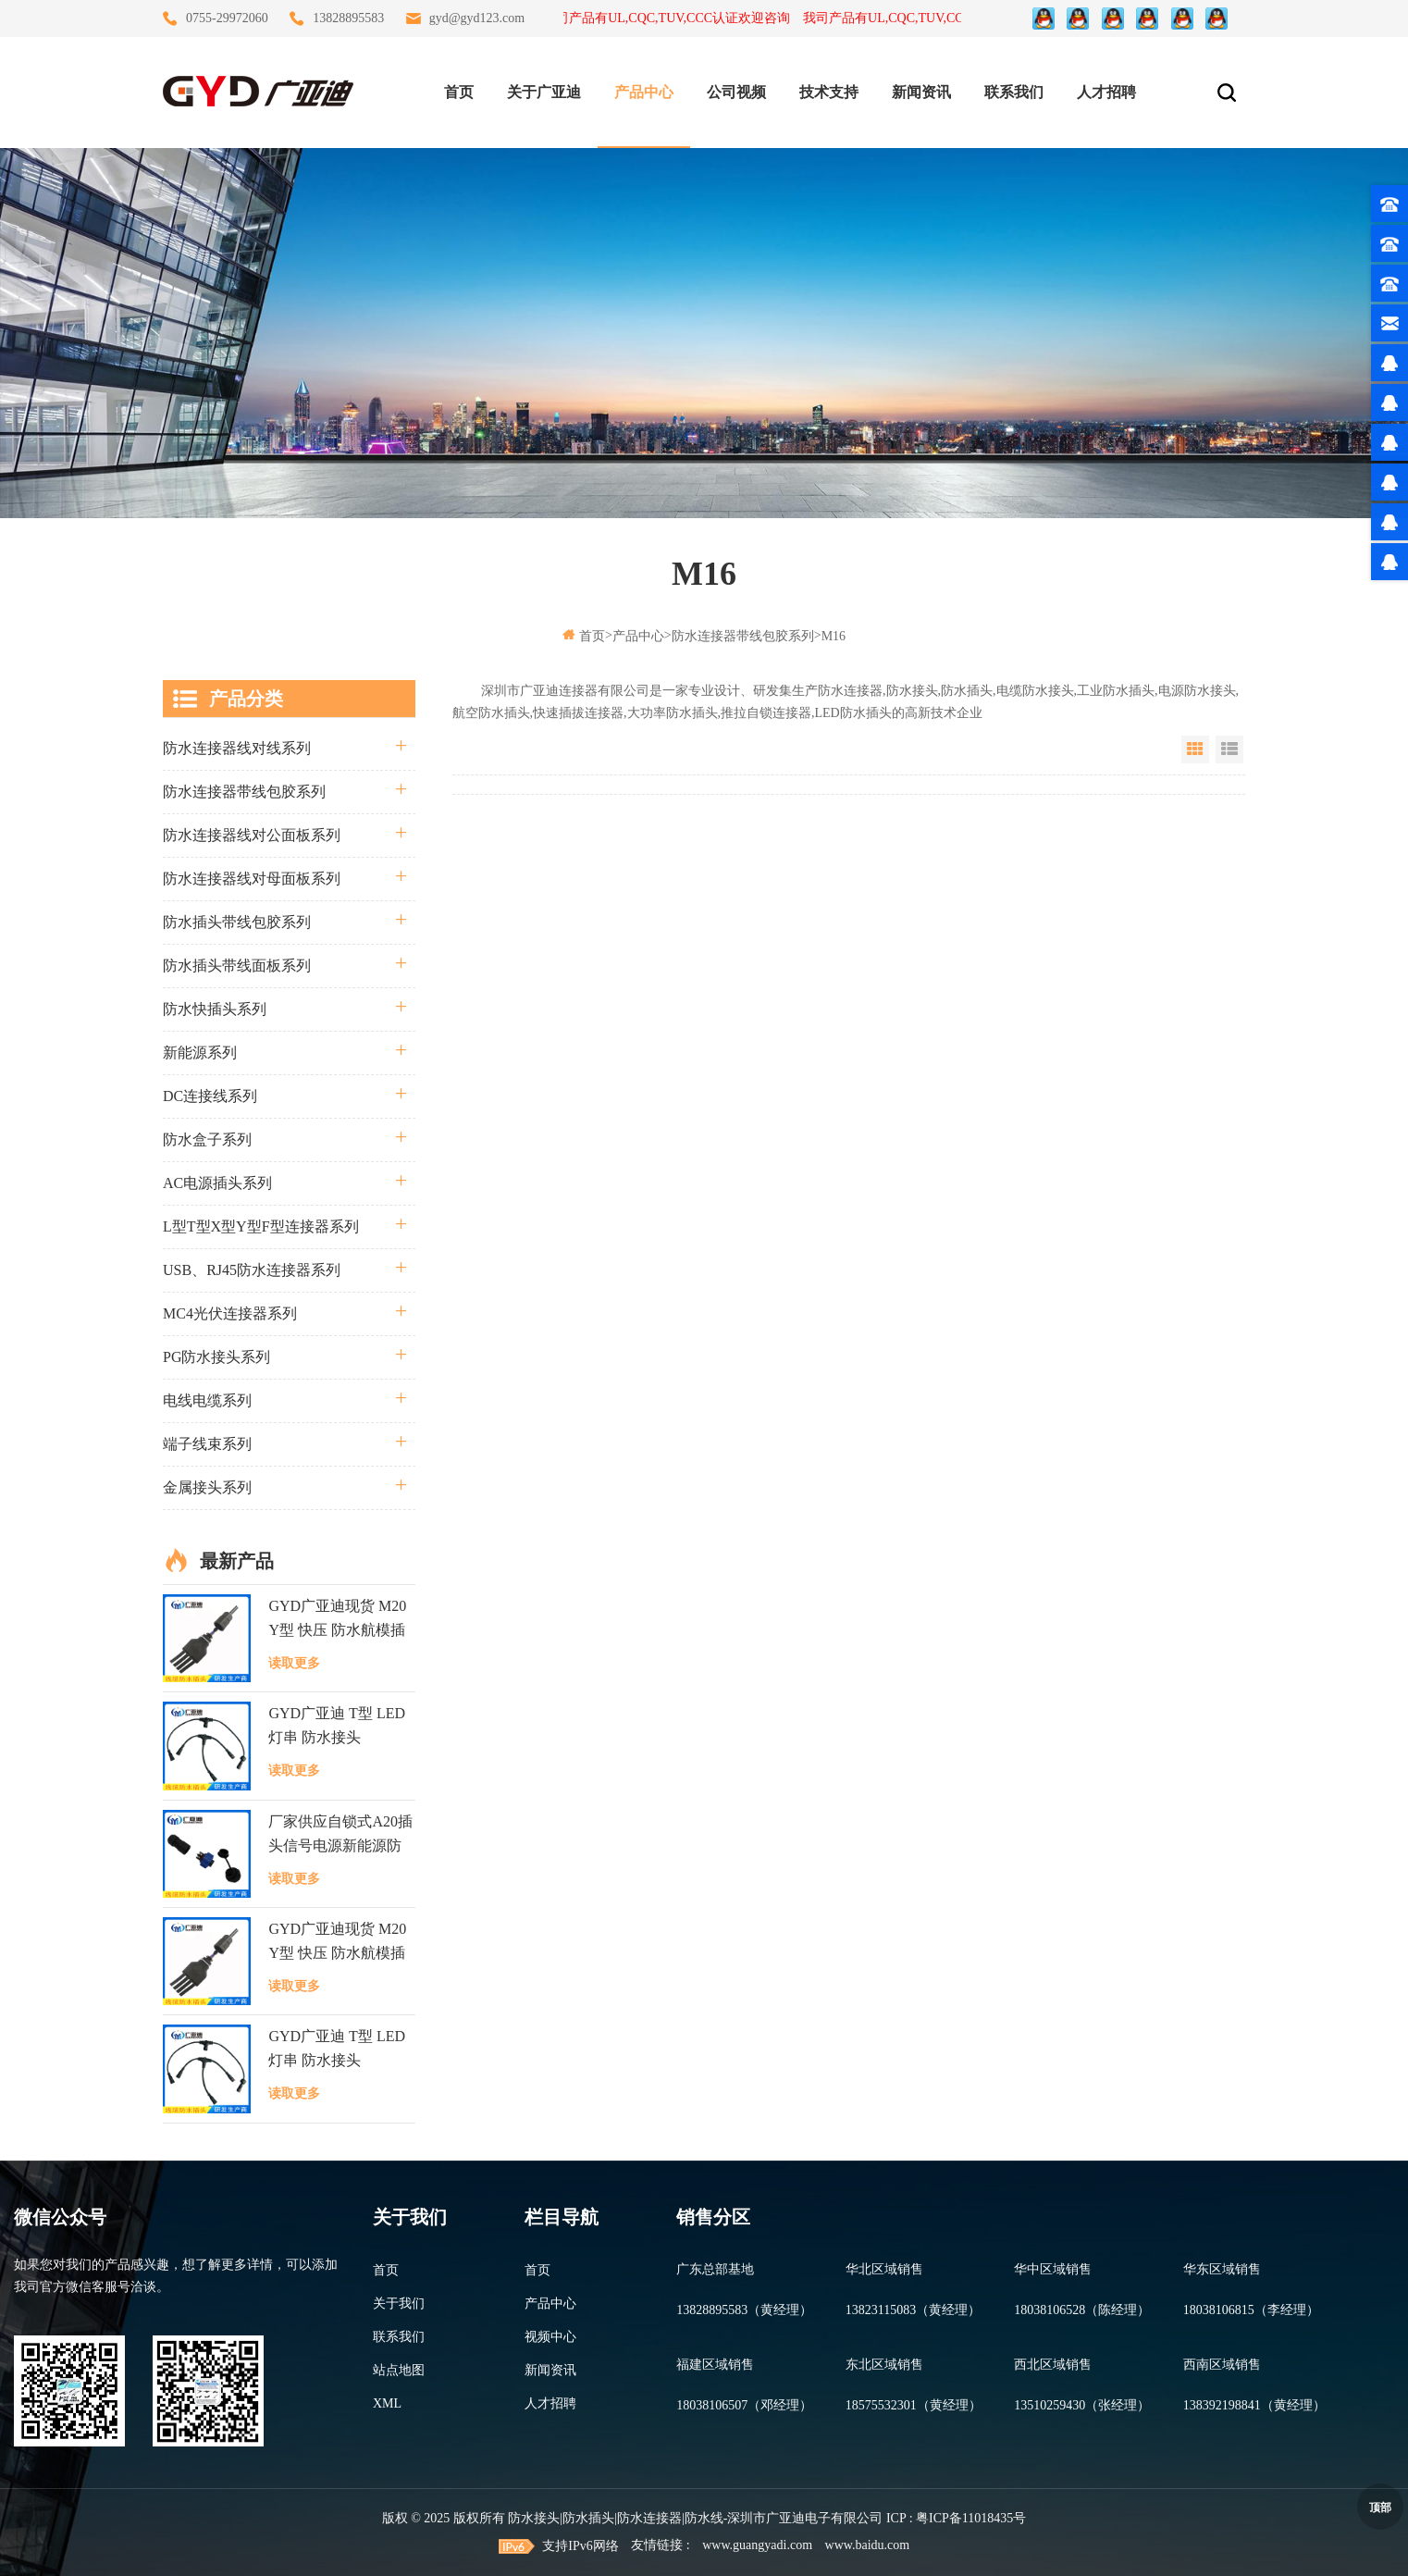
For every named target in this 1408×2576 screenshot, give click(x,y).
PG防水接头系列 (216, 1357)
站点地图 (399, 2370)
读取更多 (294, 1663)
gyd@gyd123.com (477, 18)
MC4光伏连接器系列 (230, 1313)
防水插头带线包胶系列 (237, 922)
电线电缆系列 (207, 1400)
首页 (459, 92)
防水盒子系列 (207, 1139)
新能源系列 (200, 1052)
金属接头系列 (207, 1487)
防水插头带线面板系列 (237, 965)
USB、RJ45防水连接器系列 (251, 1270)
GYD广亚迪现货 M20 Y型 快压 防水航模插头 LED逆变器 (337, 1620)
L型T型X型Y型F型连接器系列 (261, 1226)
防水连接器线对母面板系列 (251, 878)
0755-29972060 (227, 18)
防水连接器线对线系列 (237, 748)
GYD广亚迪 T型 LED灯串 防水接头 (336, 1725)
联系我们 (1014, 92)
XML (387, 2403)
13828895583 (348, 18)
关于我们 (399, 2303)
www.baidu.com (867, 2545)
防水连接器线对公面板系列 (251, 835)
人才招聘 (1106, 92)
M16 (833, 636)
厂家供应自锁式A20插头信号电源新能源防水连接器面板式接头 (340, 1836)
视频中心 (550, 2337)
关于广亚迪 (544, 92)
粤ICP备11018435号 (971, 2518)
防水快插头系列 (214, 1009)
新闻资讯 (921, 92)
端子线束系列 (207, 1444)
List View (1229, 749)
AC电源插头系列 (217, 1183)
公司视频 (736, 92)
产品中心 (643, 92)
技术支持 (828, 92)
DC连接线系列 (210, 1096)
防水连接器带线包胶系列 (743, 636)
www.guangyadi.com (757, 2545)
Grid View (1195, 749)
